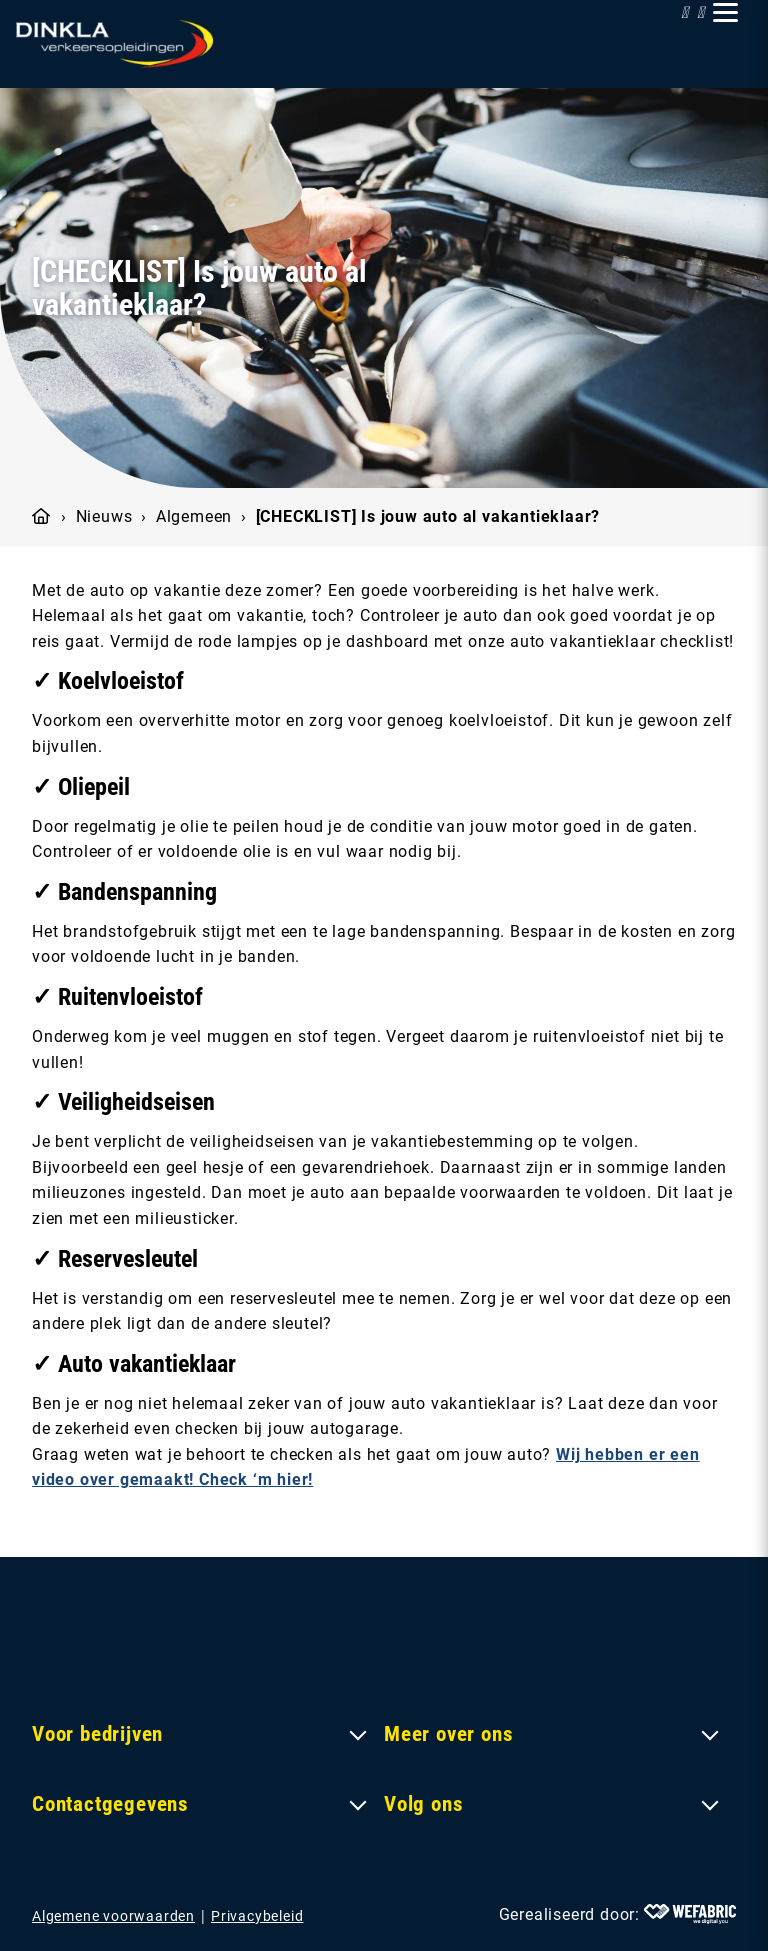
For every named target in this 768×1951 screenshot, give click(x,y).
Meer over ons (448, 1734)
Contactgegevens (110, 1804)
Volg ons (423, 1804)
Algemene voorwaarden (113, 1916)
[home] (114, 44)
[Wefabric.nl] (690, 1914)
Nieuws (104, 516)
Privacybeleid (257, 1916)
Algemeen (194, 516)
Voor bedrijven (97, 1734)
